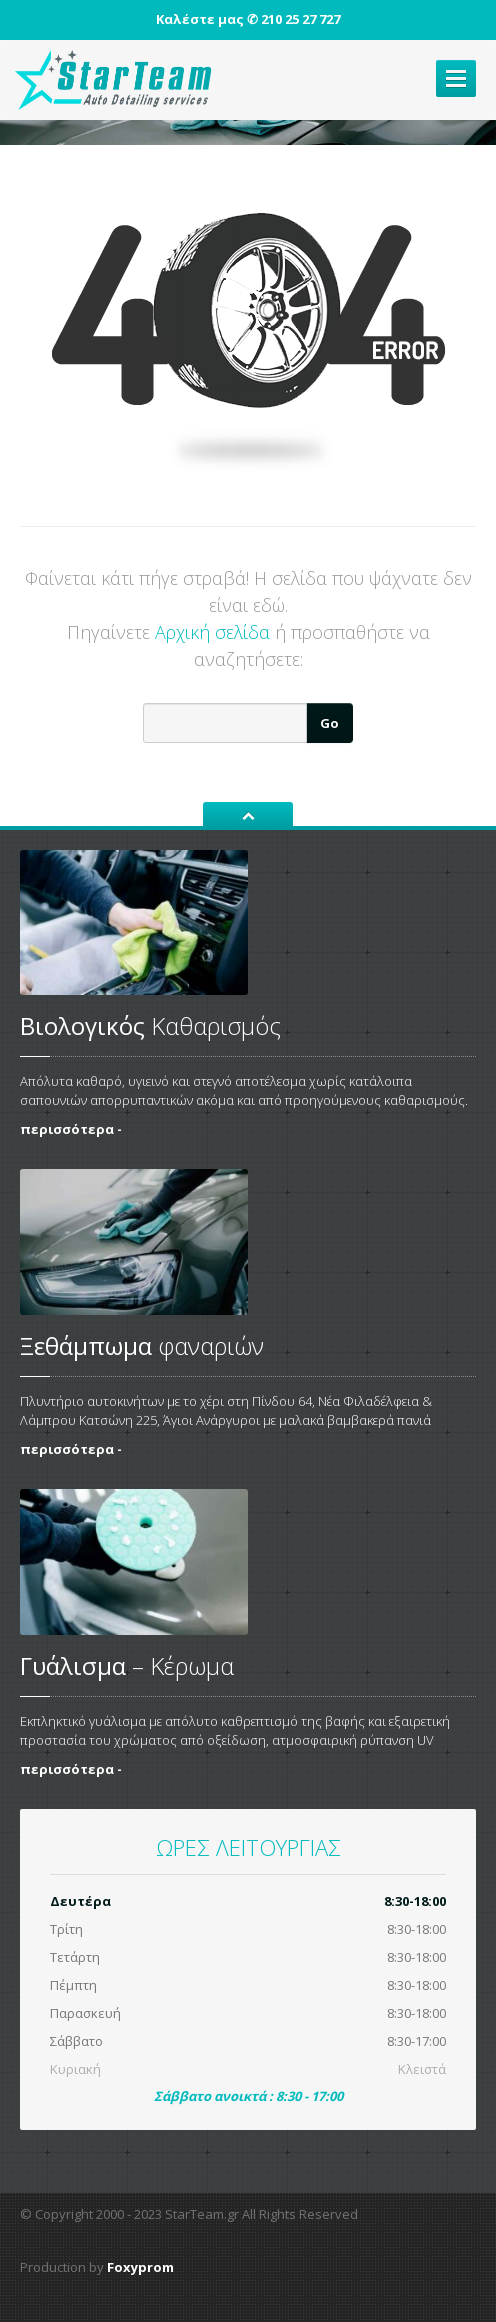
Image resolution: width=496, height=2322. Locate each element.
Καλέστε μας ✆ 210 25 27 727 (248, 19)
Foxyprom (140, 2267)
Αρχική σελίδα (212, 632)
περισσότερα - (71, 1129)
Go (329, 723)
